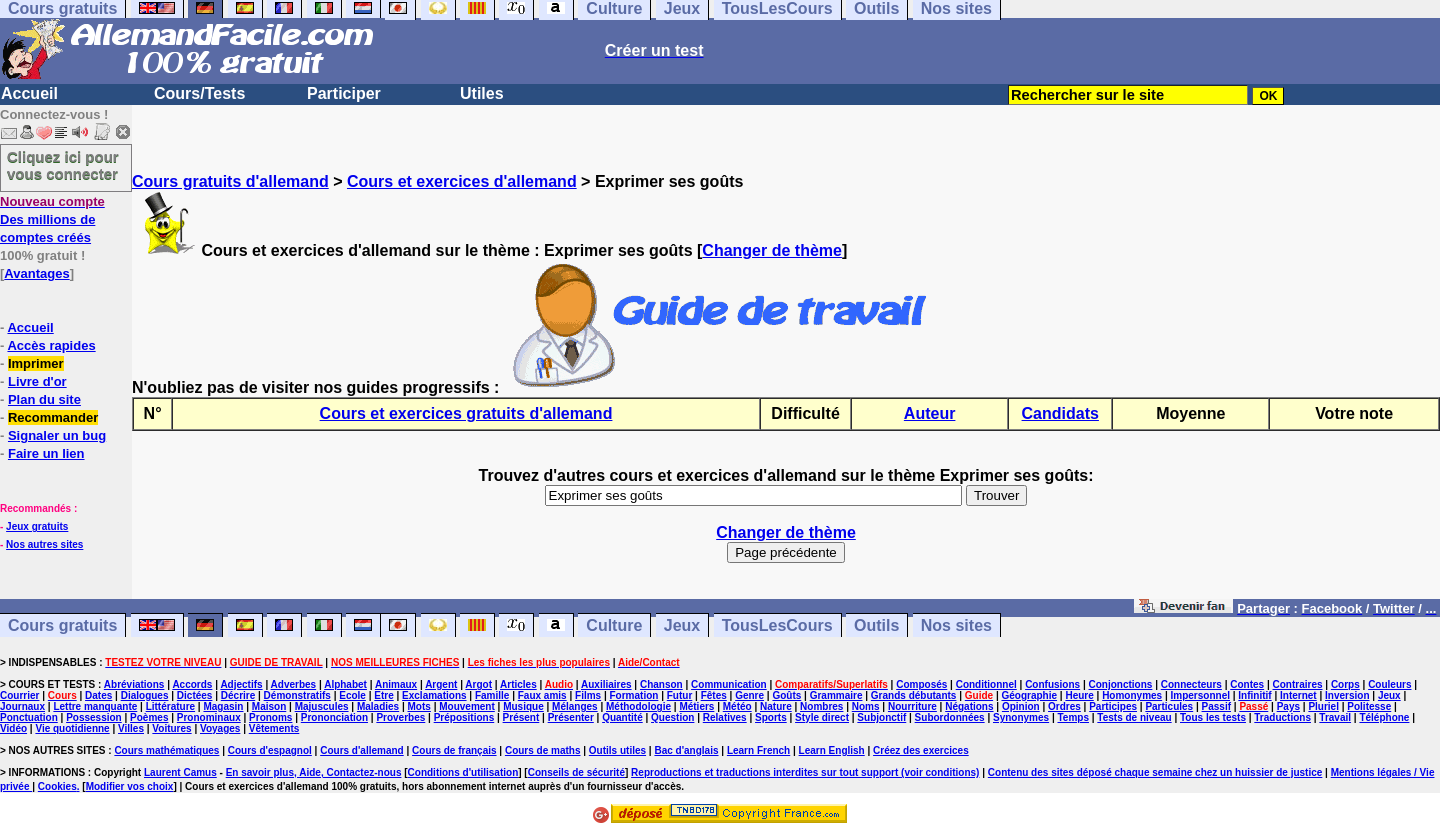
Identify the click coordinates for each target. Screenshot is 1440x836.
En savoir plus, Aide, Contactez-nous (314, 772)
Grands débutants (914, 695)
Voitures (171, 728)
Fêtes (714, 695)
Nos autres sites (44, 544)
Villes (131, 728)
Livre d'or (37, 381)
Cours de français (454, 750)
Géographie (1029, 695)
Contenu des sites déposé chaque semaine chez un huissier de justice (1155, 772)
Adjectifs (241, 684)
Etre (383, 695)
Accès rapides (51, 345)
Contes (1247, 684)
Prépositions (464, 717)
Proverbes (400, 717)
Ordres (1064, 706)
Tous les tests (1213, 717)
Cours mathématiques (166, 750)
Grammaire (836, 695)
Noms (866, 706)
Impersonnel (1200, 695)
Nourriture (912, 706)
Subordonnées (950, 717)
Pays (1288, 706)
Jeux (682, 625)
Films (588, 695)
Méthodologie (638, 706)
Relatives (725, 717)
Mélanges (575, 706)
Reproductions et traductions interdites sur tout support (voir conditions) (805, 772)
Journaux (22, 706)
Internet (1298, 695)
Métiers (696, 706)
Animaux (396, 684)
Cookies (57, 786)
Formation (634, 695)
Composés (921, 684)
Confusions (1052, 684)
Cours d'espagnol (270, 750)
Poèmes (149, 717)
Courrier (19, 695)
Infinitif (1254, 695)
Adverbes (294, 684)
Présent (521, 717)
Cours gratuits (62, 625)
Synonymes (1021, 717)
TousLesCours (777, 625)
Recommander (53, 417)
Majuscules (322, 706)
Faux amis (542, 695)
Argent (441, 684)
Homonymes (1132, 695)
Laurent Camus (180, 772)
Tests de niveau (1134, 717)
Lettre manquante (95, 706)
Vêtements (274, 728)
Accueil (29, 93)
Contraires (1298, 684)
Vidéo (13, 728)
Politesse (1369, 706)
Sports (771, 717)
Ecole (352, 695)
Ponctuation (29, 717)
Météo (737, 706)
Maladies (378, 706)
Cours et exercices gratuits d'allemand (466, 413)
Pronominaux (209, 717)
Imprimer (36, 363)
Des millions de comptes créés (52, 219)
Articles (518, 684)
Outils (876, 625)
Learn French (758, 750)
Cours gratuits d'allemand (230, 181)
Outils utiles (617, 750)
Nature (776, 706)
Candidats (1060, 413)
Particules (1169, 706)
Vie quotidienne (72, 728)
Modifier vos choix (130, 786)
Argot (478, 684)
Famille (492, 695)
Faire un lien (46, 453)
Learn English (832, 750)
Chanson (661, 684)
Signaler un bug (57, 435)
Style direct (822, 717)
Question (672, 717)
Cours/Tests (199, 93)
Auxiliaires (606, 684)
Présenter (571, 717)
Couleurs (1389, 684)
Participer (344, 93)
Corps (1345, 684)
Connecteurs (1191, 684)
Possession (94, 717)
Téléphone (1384, 717)
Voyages (220, 728)
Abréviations (134, 684)
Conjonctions (1121, 684)
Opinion (1021, 706)
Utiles (482, 93)
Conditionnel (986, 684)
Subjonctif (881, 717)
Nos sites (956, 625)
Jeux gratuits (37, 526)
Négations (969, 706)
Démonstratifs (297, 695)
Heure (1079, 695)
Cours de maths (543, 750)
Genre (749, 695)
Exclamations (434, 695)
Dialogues (145, 695)
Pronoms (270, 717)
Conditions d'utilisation (463, 772)
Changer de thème (772, 250)
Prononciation (334, 717)
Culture (614, 625)
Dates (98, 695)
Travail (1335, 717)
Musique (523, 706)
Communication (729, 684)
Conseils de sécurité (576, 772)
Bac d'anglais (686, 750)
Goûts (786, 695)
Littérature (170, 706)
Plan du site (44, 399)
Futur (680, 695)
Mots (419, 706)
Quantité (622, 717)
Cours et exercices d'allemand (462, 181)
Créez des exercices (921, 750)
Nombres (821, 706)
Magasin (223, 706)
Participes (1113, 706)
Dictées (195, 695)
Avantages (36, 273)
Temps (1073, 717)
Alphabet (345, 684)
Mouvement (467, 706)
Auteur (930, 413)
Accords (192, 684)
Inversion (1347, 695)
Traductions (1282, 717)
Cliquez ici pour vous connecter (63, 165)
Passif (1216, 706)
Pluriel (1323, 706)
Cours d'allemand (362, 750)
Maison (269, 706)
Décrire (238, 695)
